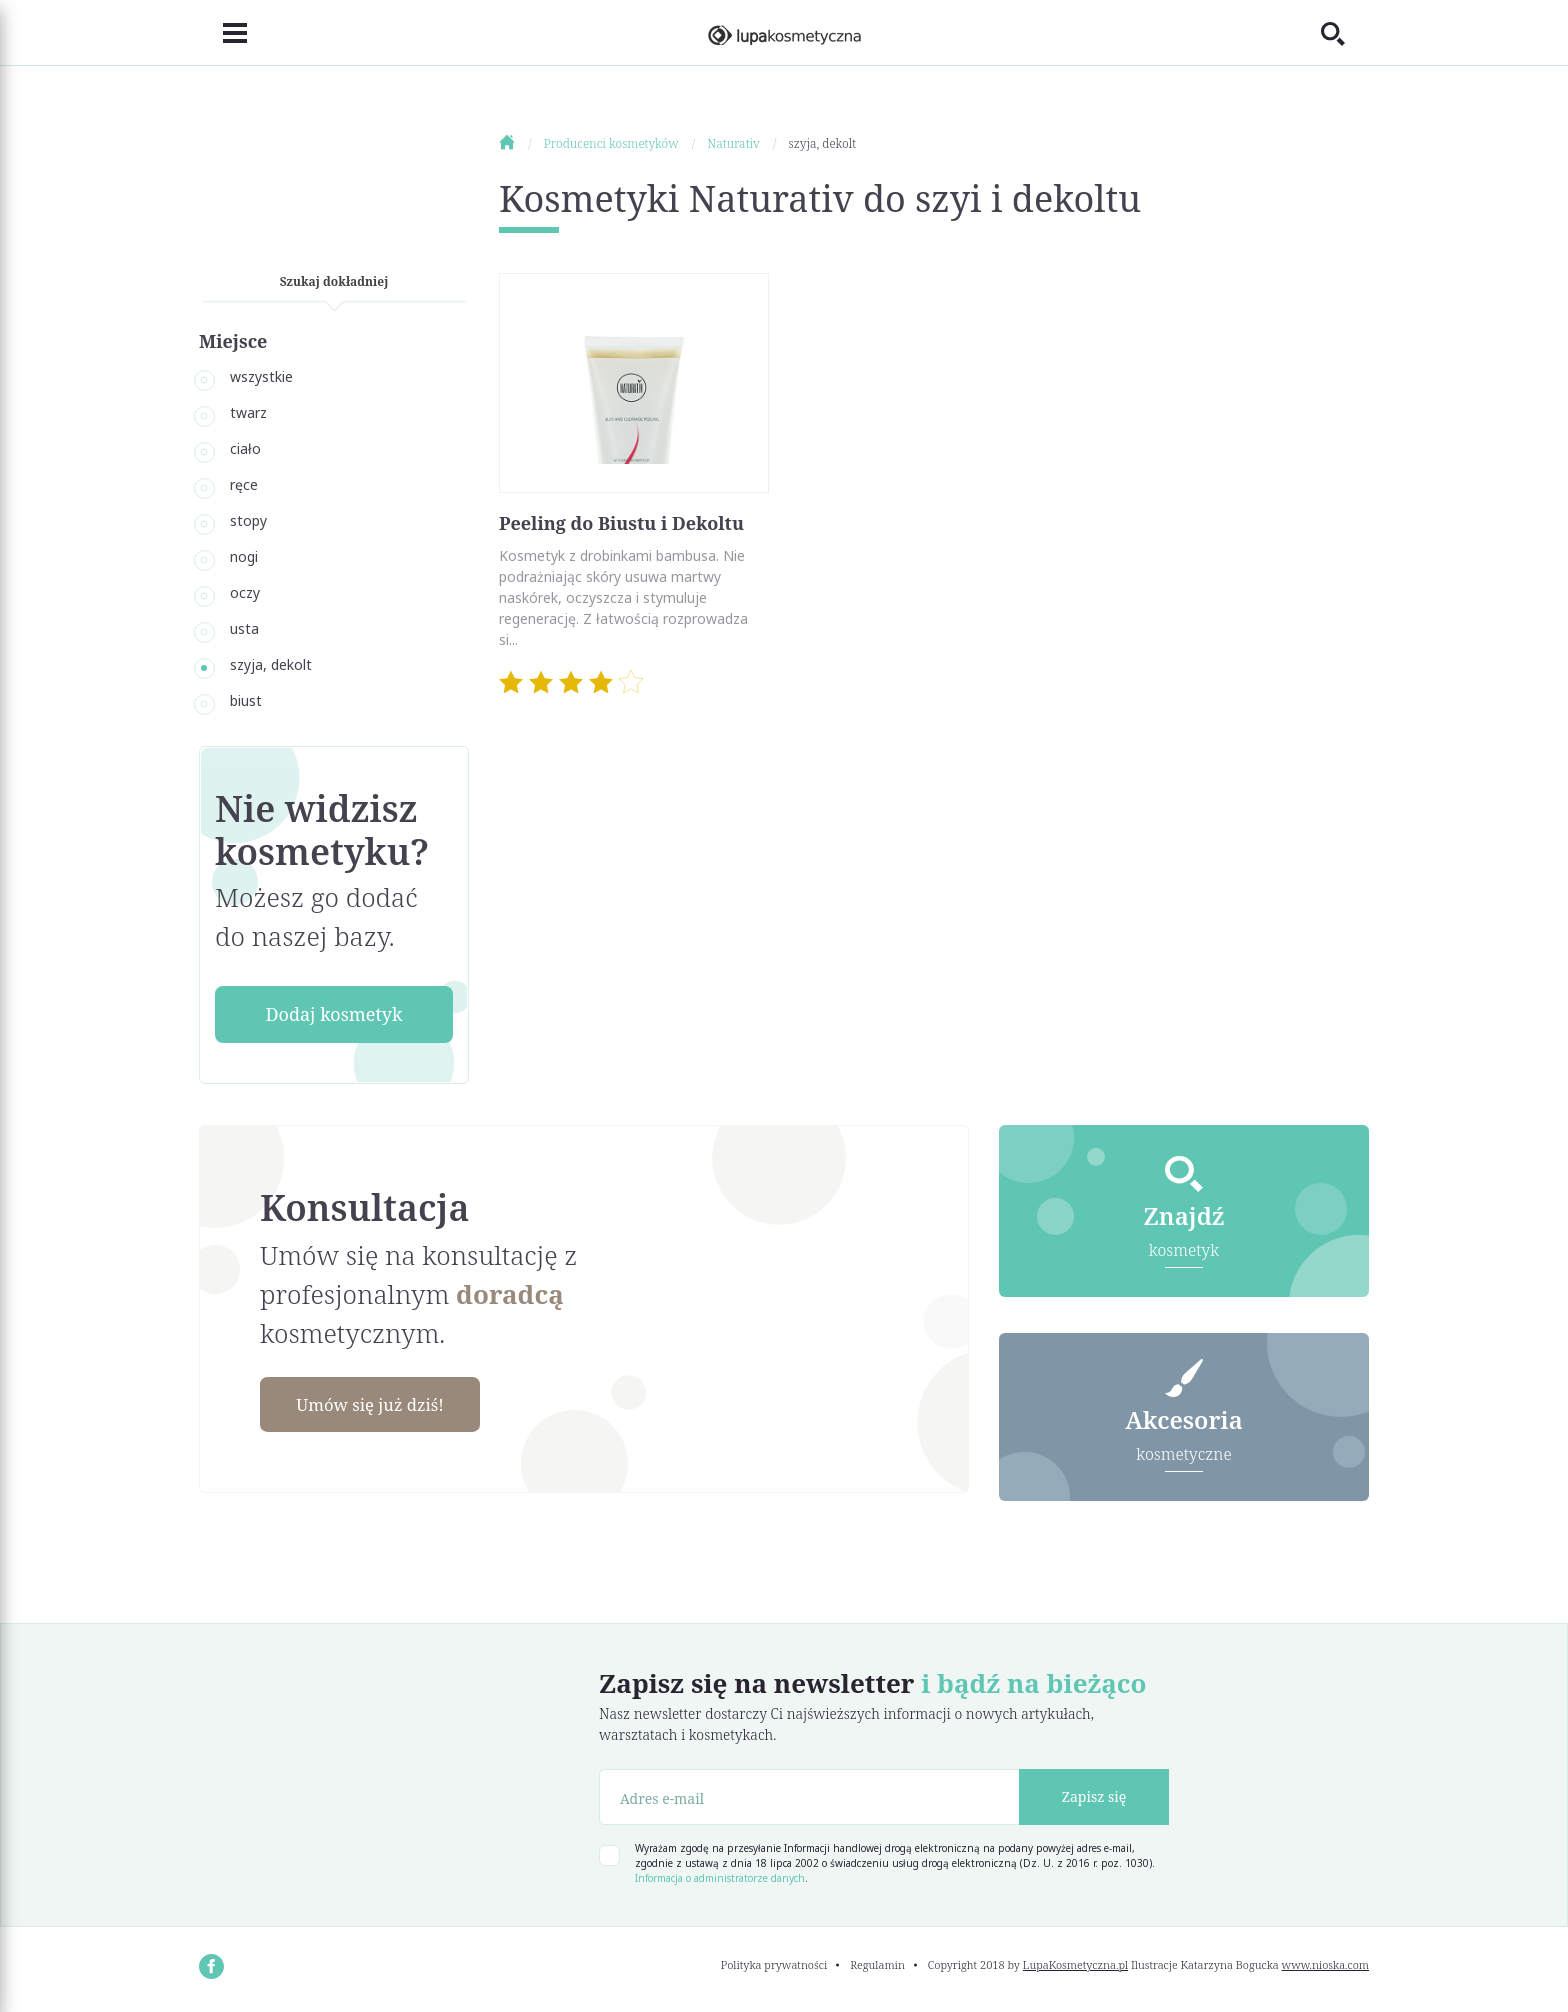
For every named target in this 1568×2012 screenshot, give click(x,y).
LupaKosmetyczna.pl (1075, 1966)
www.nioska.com (1325, 1966)
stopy (248, 520)
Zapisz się (1094, 1799)
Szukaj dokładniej (334, 281)
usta (244, 628)
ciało (245, 448)
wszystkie (261, 376)
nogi (244, 556)
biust (246, 700)
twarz (248, 412)
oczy (245, 592)
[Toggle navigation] (223, 33)
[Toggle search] (1345, 33)
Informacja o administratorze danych (720, 1880)
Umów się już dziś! (380, 1405)
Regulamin (877, 1966)
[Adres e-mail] (809, 1799)
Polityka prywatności (774, 1966)
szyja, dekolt (271, 664)
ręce (244, 484)
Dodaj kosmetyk (333, 1014)
